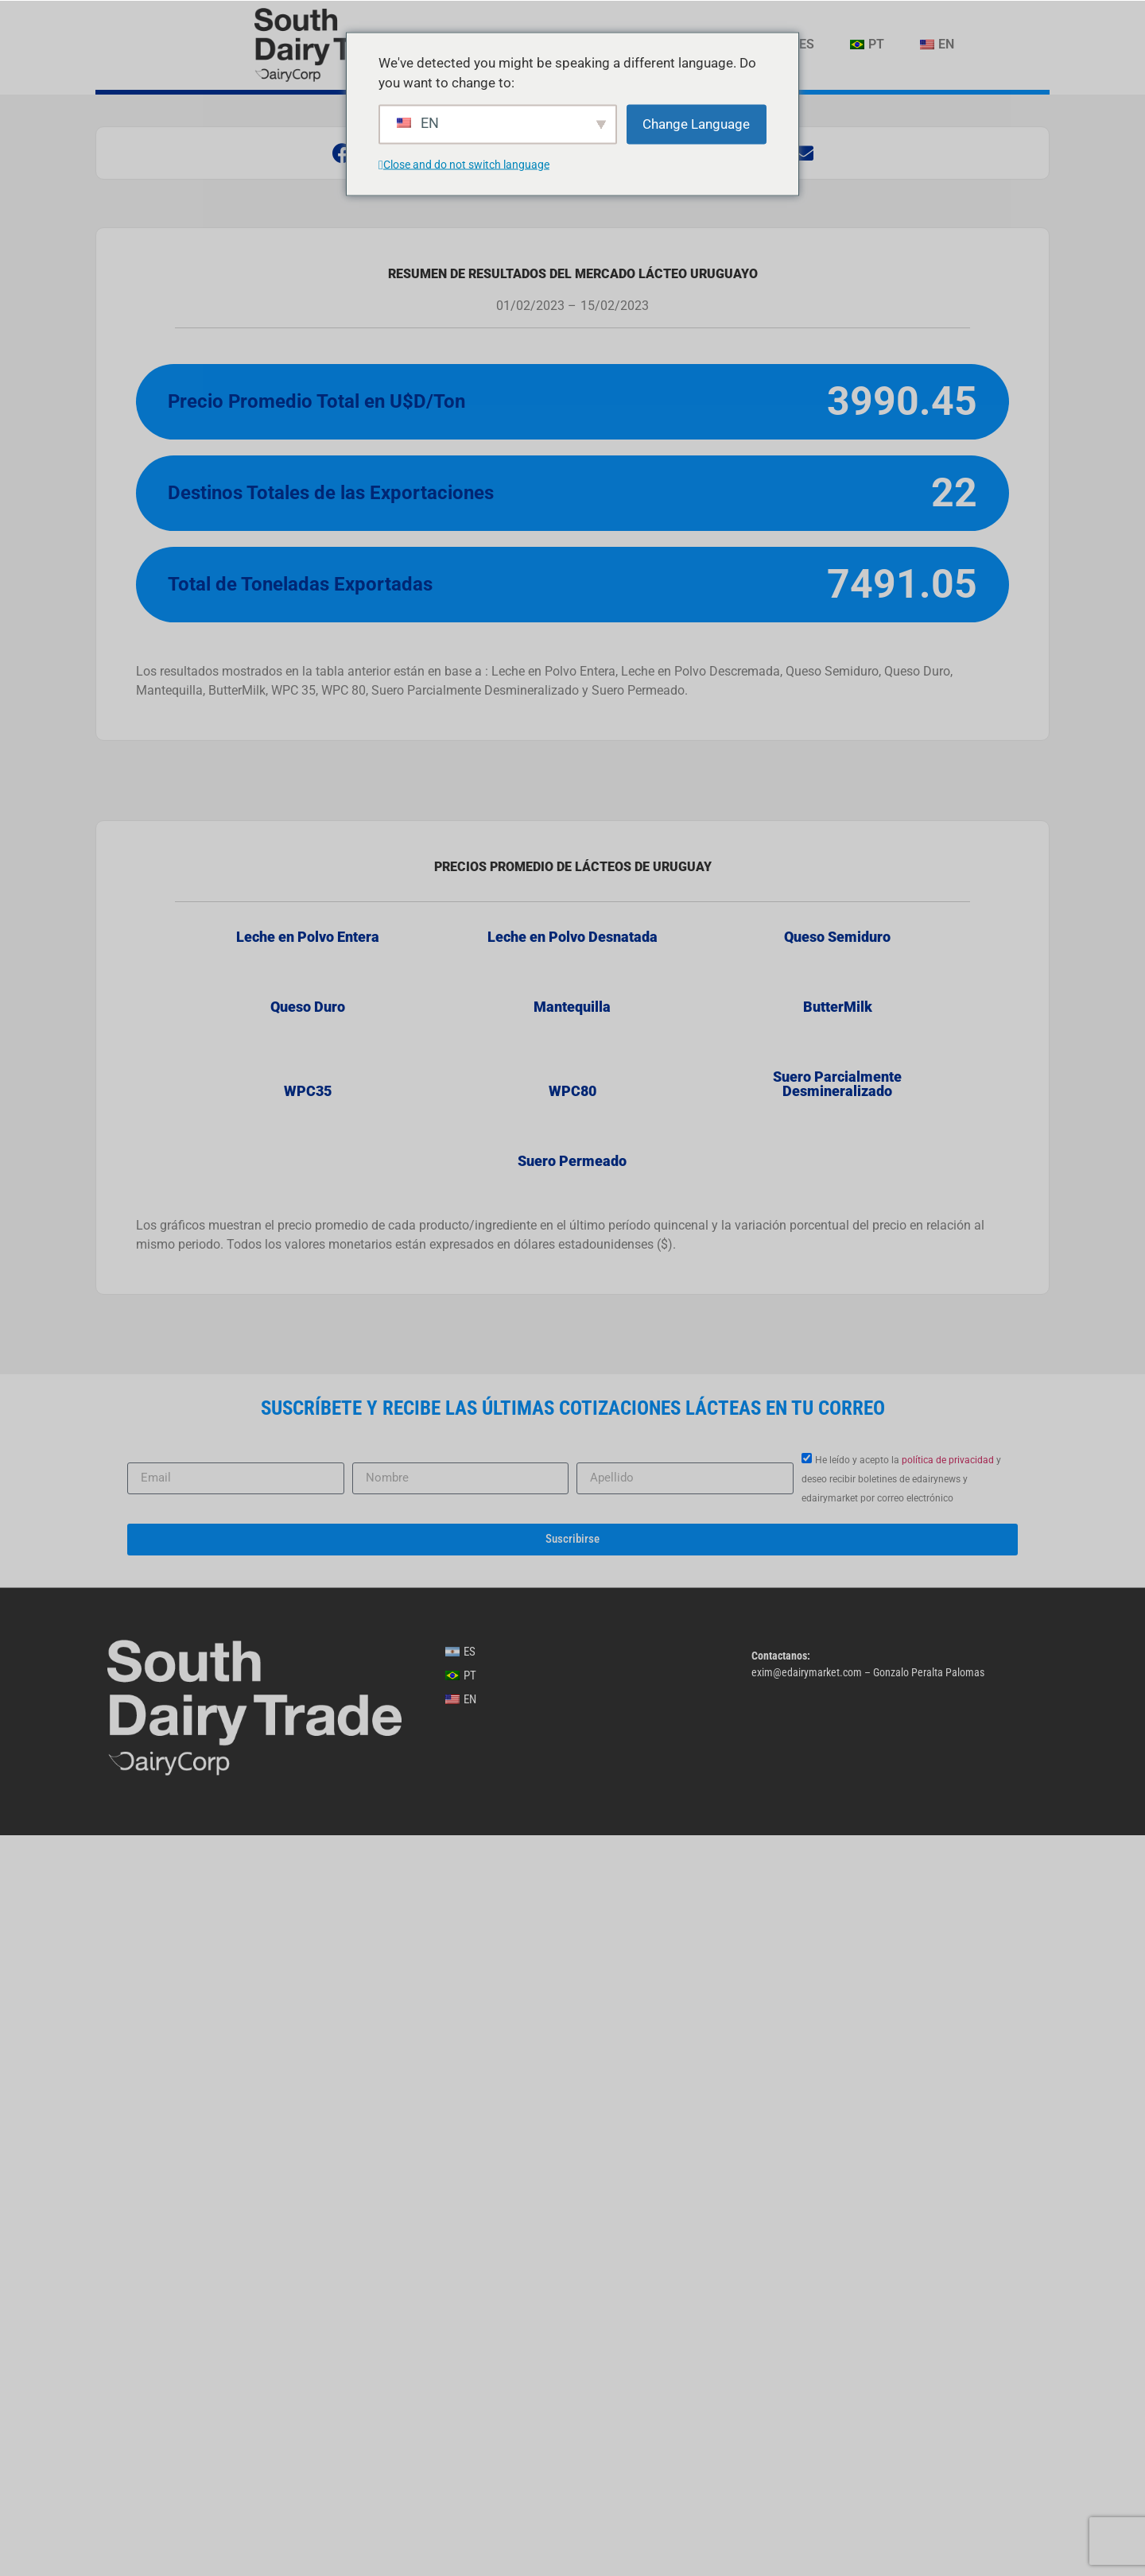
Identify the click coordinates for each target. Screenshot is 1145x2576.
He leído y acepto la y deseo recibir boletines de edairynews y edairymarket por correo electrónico (901, 2220)
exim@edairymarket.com (806, 2413)
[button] (342, 153)
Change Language (696, 123)
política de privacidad (948, 2200)
